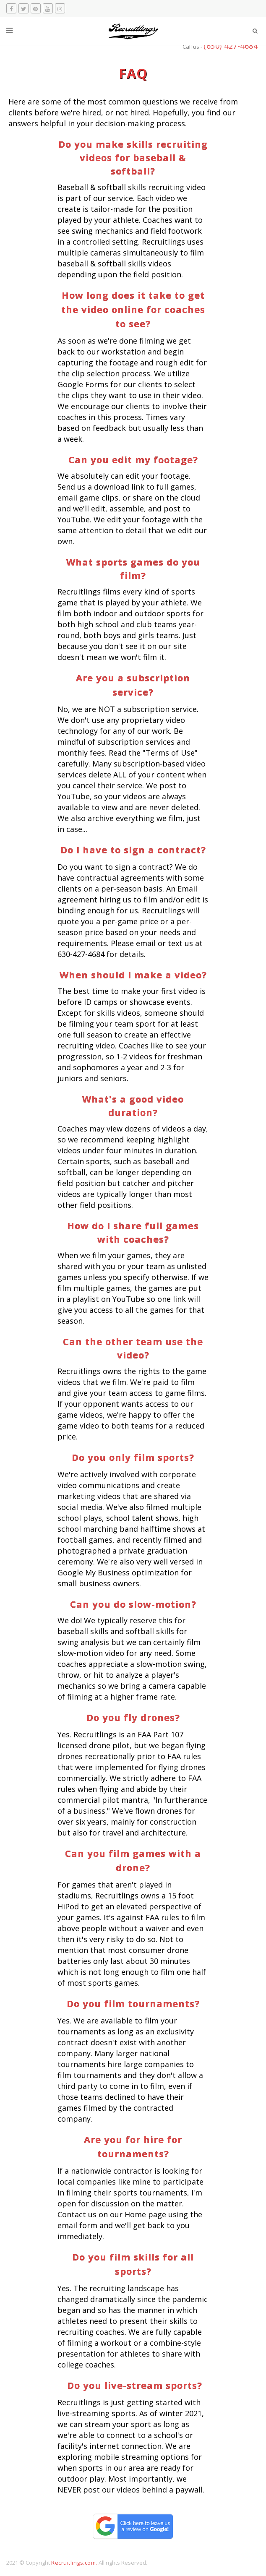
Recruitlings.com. (74, 2562)
